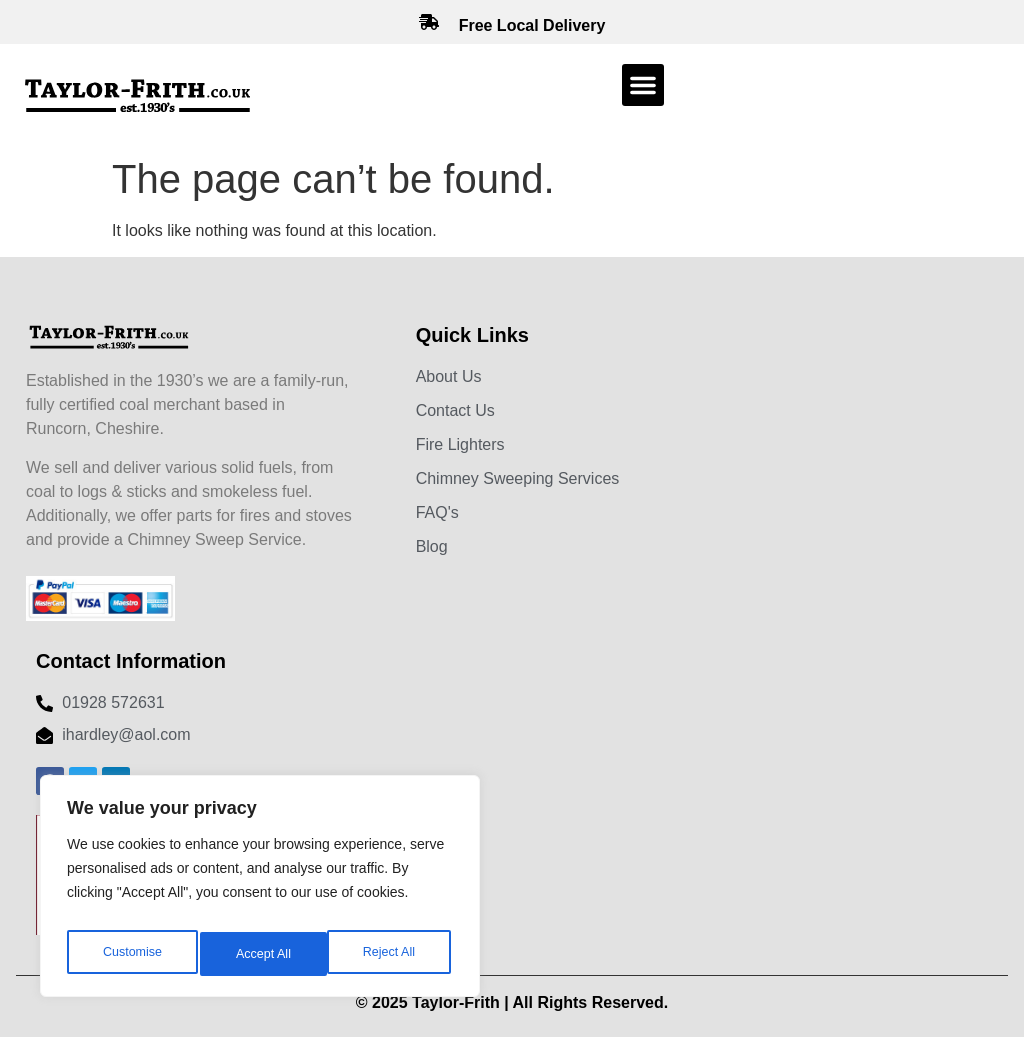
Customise (131, 954)
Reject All (262, 954)
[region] (260, 892)
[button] (643, 85)
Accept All (391, 954)
